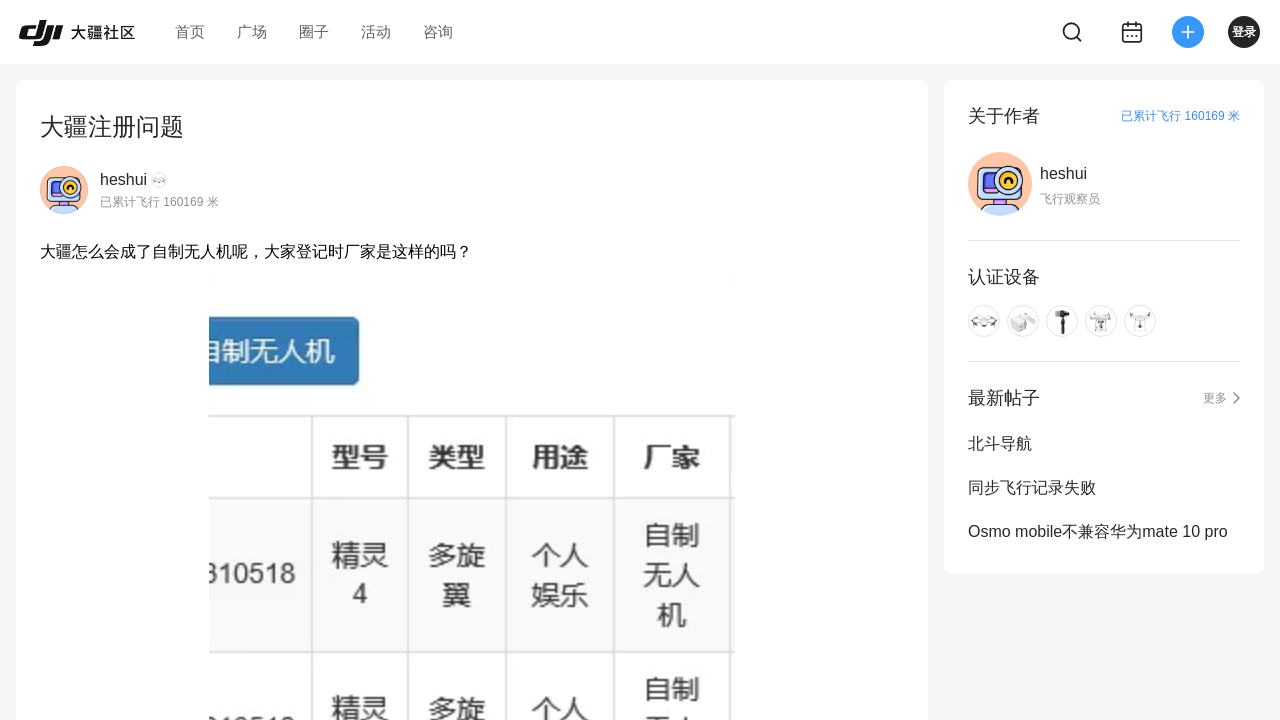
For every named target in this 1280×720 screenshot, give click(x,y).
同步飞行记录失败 (1032, 487)
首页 (190, 31)
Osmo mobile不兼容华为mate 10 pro (1098, 531)
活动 (376, 31)
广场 (252, 31)
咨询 (438, 31)
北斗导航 (1000, 443)
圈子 (314, 31)
